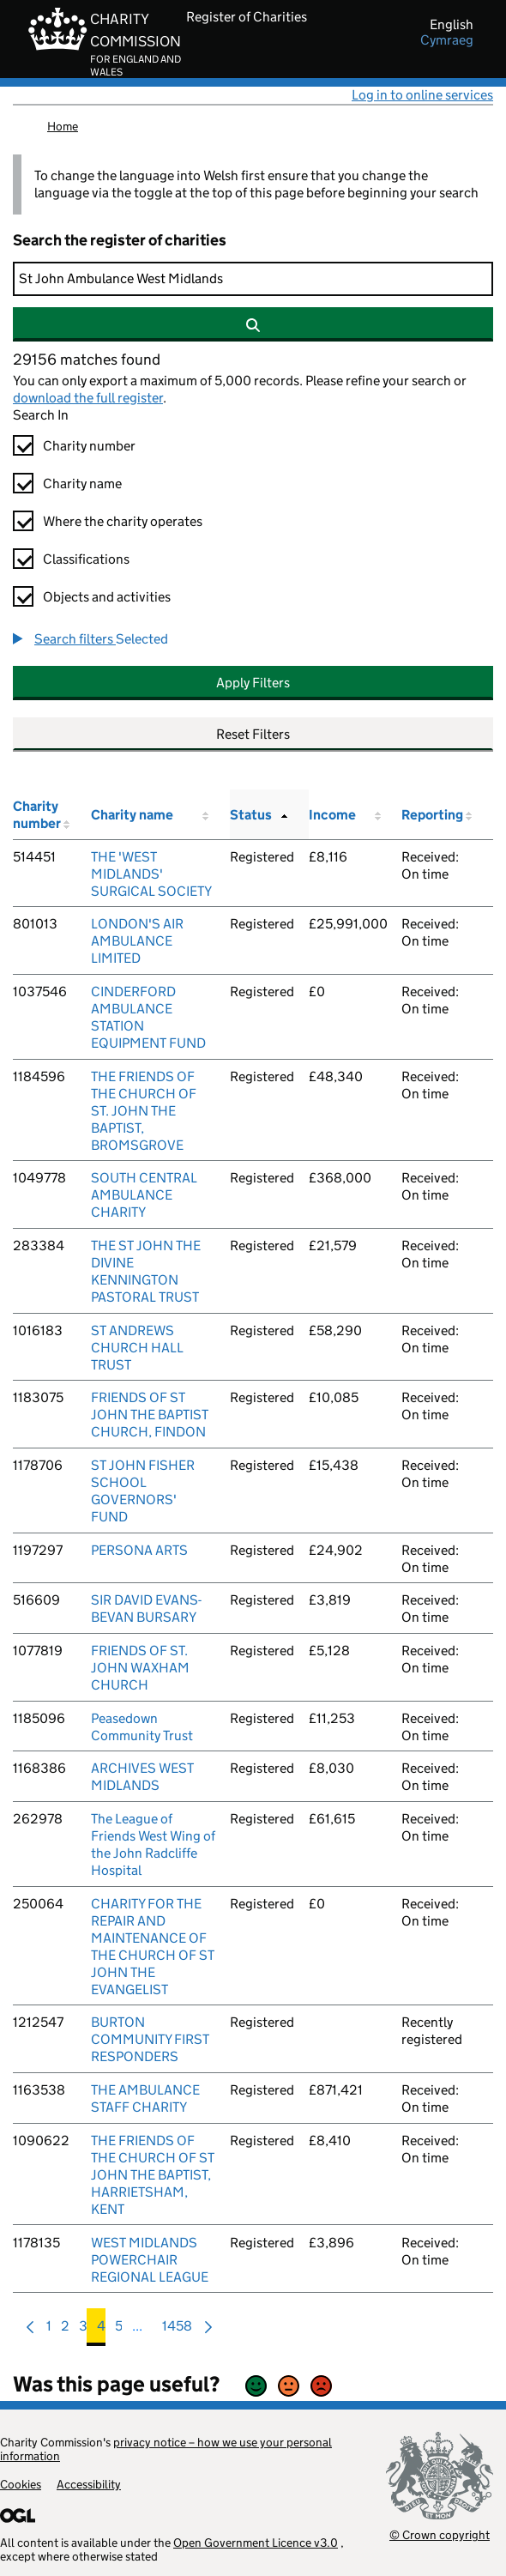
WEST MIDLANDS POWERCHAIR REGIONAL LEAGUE (149, 2259)
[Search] (253, 279)
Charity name (82, 483)
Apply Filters (253, 682)
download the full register (88, 398)
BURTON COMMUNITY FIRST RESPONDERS (150, 2039)
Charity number (89, 446)
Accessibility (89, 2484)
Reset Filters (253, 734)
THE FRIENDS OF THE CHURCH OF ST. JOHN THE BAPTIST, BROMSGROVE (143, 1110)
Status (251, 815)
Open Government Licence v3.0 (255, 2542)
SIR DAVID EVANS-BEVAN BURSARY (146, 1608)
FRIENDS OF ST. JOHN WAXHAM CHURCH (140, 1667)
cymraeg (446, 40)
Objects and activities (107, 597)
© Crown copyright (439, 2534)
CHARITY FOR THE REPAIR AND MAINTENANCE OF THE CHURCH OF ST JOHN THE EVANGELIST (152, 1947)
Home (62, 126)
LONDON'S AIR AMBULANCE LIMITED (137, 941)
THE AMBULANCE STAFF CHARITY (145, 2098)
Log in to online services (422, 95)
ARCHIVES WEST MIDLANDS (142, 1776)
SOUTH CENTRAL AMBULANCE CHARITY (144, 1195)
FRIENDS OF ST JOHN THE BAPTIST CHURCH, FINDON (149, 1414)
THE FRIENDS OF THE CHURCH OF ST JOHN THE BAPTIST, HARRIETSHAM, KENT (152, 2174)
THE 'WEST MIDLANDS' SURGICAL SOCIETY (151, 874)
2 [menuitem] (65, 2330)
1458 (177, 2330)
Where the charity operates (122, 521)
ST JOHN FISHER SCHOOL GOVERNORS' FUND (143, 1491)
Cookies (20, 2484)
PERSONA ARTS (139, 1550)
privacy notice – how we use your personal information (166, 2449)
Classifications (86, 559)
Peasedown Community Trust (142, 1727)
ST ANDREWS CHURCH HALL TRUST (137, 1347)
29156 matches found (86, 359)
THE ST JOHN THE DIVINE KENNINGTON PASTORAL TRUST (146, 1271)
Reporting (432, 815)
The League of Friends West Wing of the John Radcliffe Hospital (153, 1844)
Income (332, 815)
